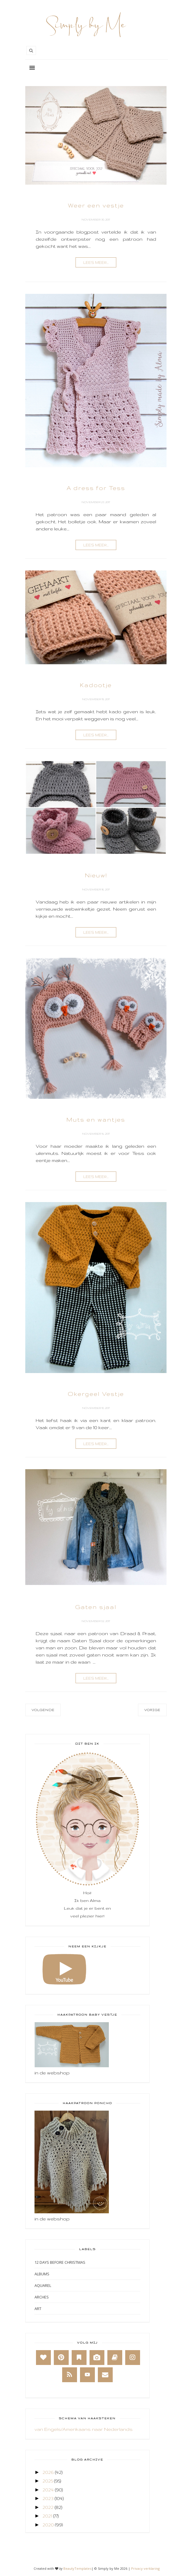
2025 (48, 2480)
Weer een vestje (96, 205)
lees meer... (96, 262)
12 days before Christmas (59, 2262)
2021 (47, 2515)
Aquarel (42, 2285)
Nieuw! (96, 875)
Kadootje (96, 685)
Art (37, 2308)
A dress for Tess (96, 488)
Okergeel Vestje (96, 1394)
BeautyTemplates (77, 2568)
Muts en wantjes (95, 1119)
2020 (48, 2524)
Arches (41, 2297)
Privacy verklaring (145, 2568)
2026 (48, 2472)
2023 (48, 2498)
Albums (41, 2274)
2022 (48, 2507)
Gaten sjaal (96, 1607)
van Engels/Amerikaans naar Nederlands (83, 2429)
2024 (48, 2489)
